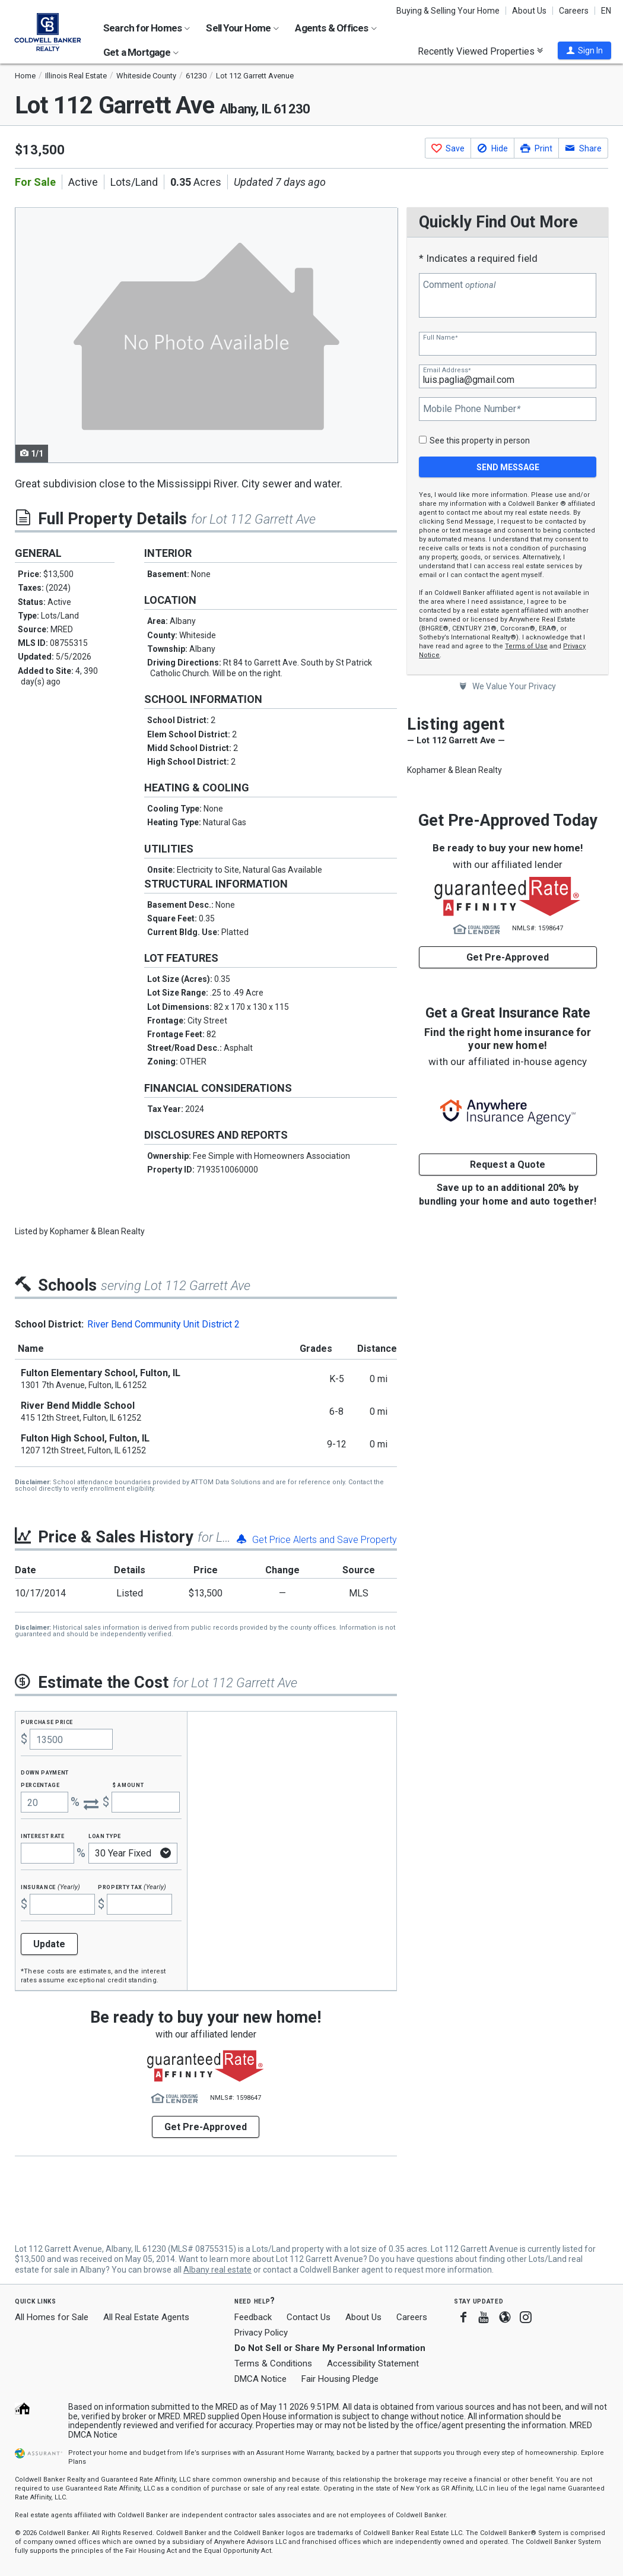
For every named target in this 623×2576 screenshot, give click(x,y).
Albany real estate (217, 2269)
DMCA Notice (260, 2379)
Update (49, 1944)
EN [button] (606, 10)
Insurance (50, 1886)
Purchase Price (47, 1721)
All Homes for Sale (51, 2317)
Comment (459, 285)
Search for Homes (146, 28)
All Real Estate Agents (146, 2317)
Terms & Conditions (273, 2363)
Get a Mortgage (141, 52)
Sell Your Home (242, 28)
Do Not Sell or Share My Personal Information (329, 2348)
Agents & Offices (335, 28)
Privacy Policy (261, 2332)
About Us (529, 11)
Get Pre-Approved (507, 957)
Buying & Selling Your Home (448, 11)
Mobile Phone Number (471, 409)
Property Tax (132, 1886)
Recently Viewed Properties (480, 51)
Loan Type (104, 1835)
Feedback (253, 2317)
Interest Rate (42, 1835)
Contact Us (308, 2317)
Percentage (40, 1784)
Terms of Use (526, 646)
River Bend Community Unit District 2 (163, 1324)
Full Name (440, 337)
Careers (574, 11)
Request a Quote (507, 1164)
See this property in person (480, 440)
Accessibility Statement (373, 2363)
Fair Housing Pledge (340, 2379)
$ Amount (128, 1784)
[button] (584, 50)
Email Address (447, 370)
